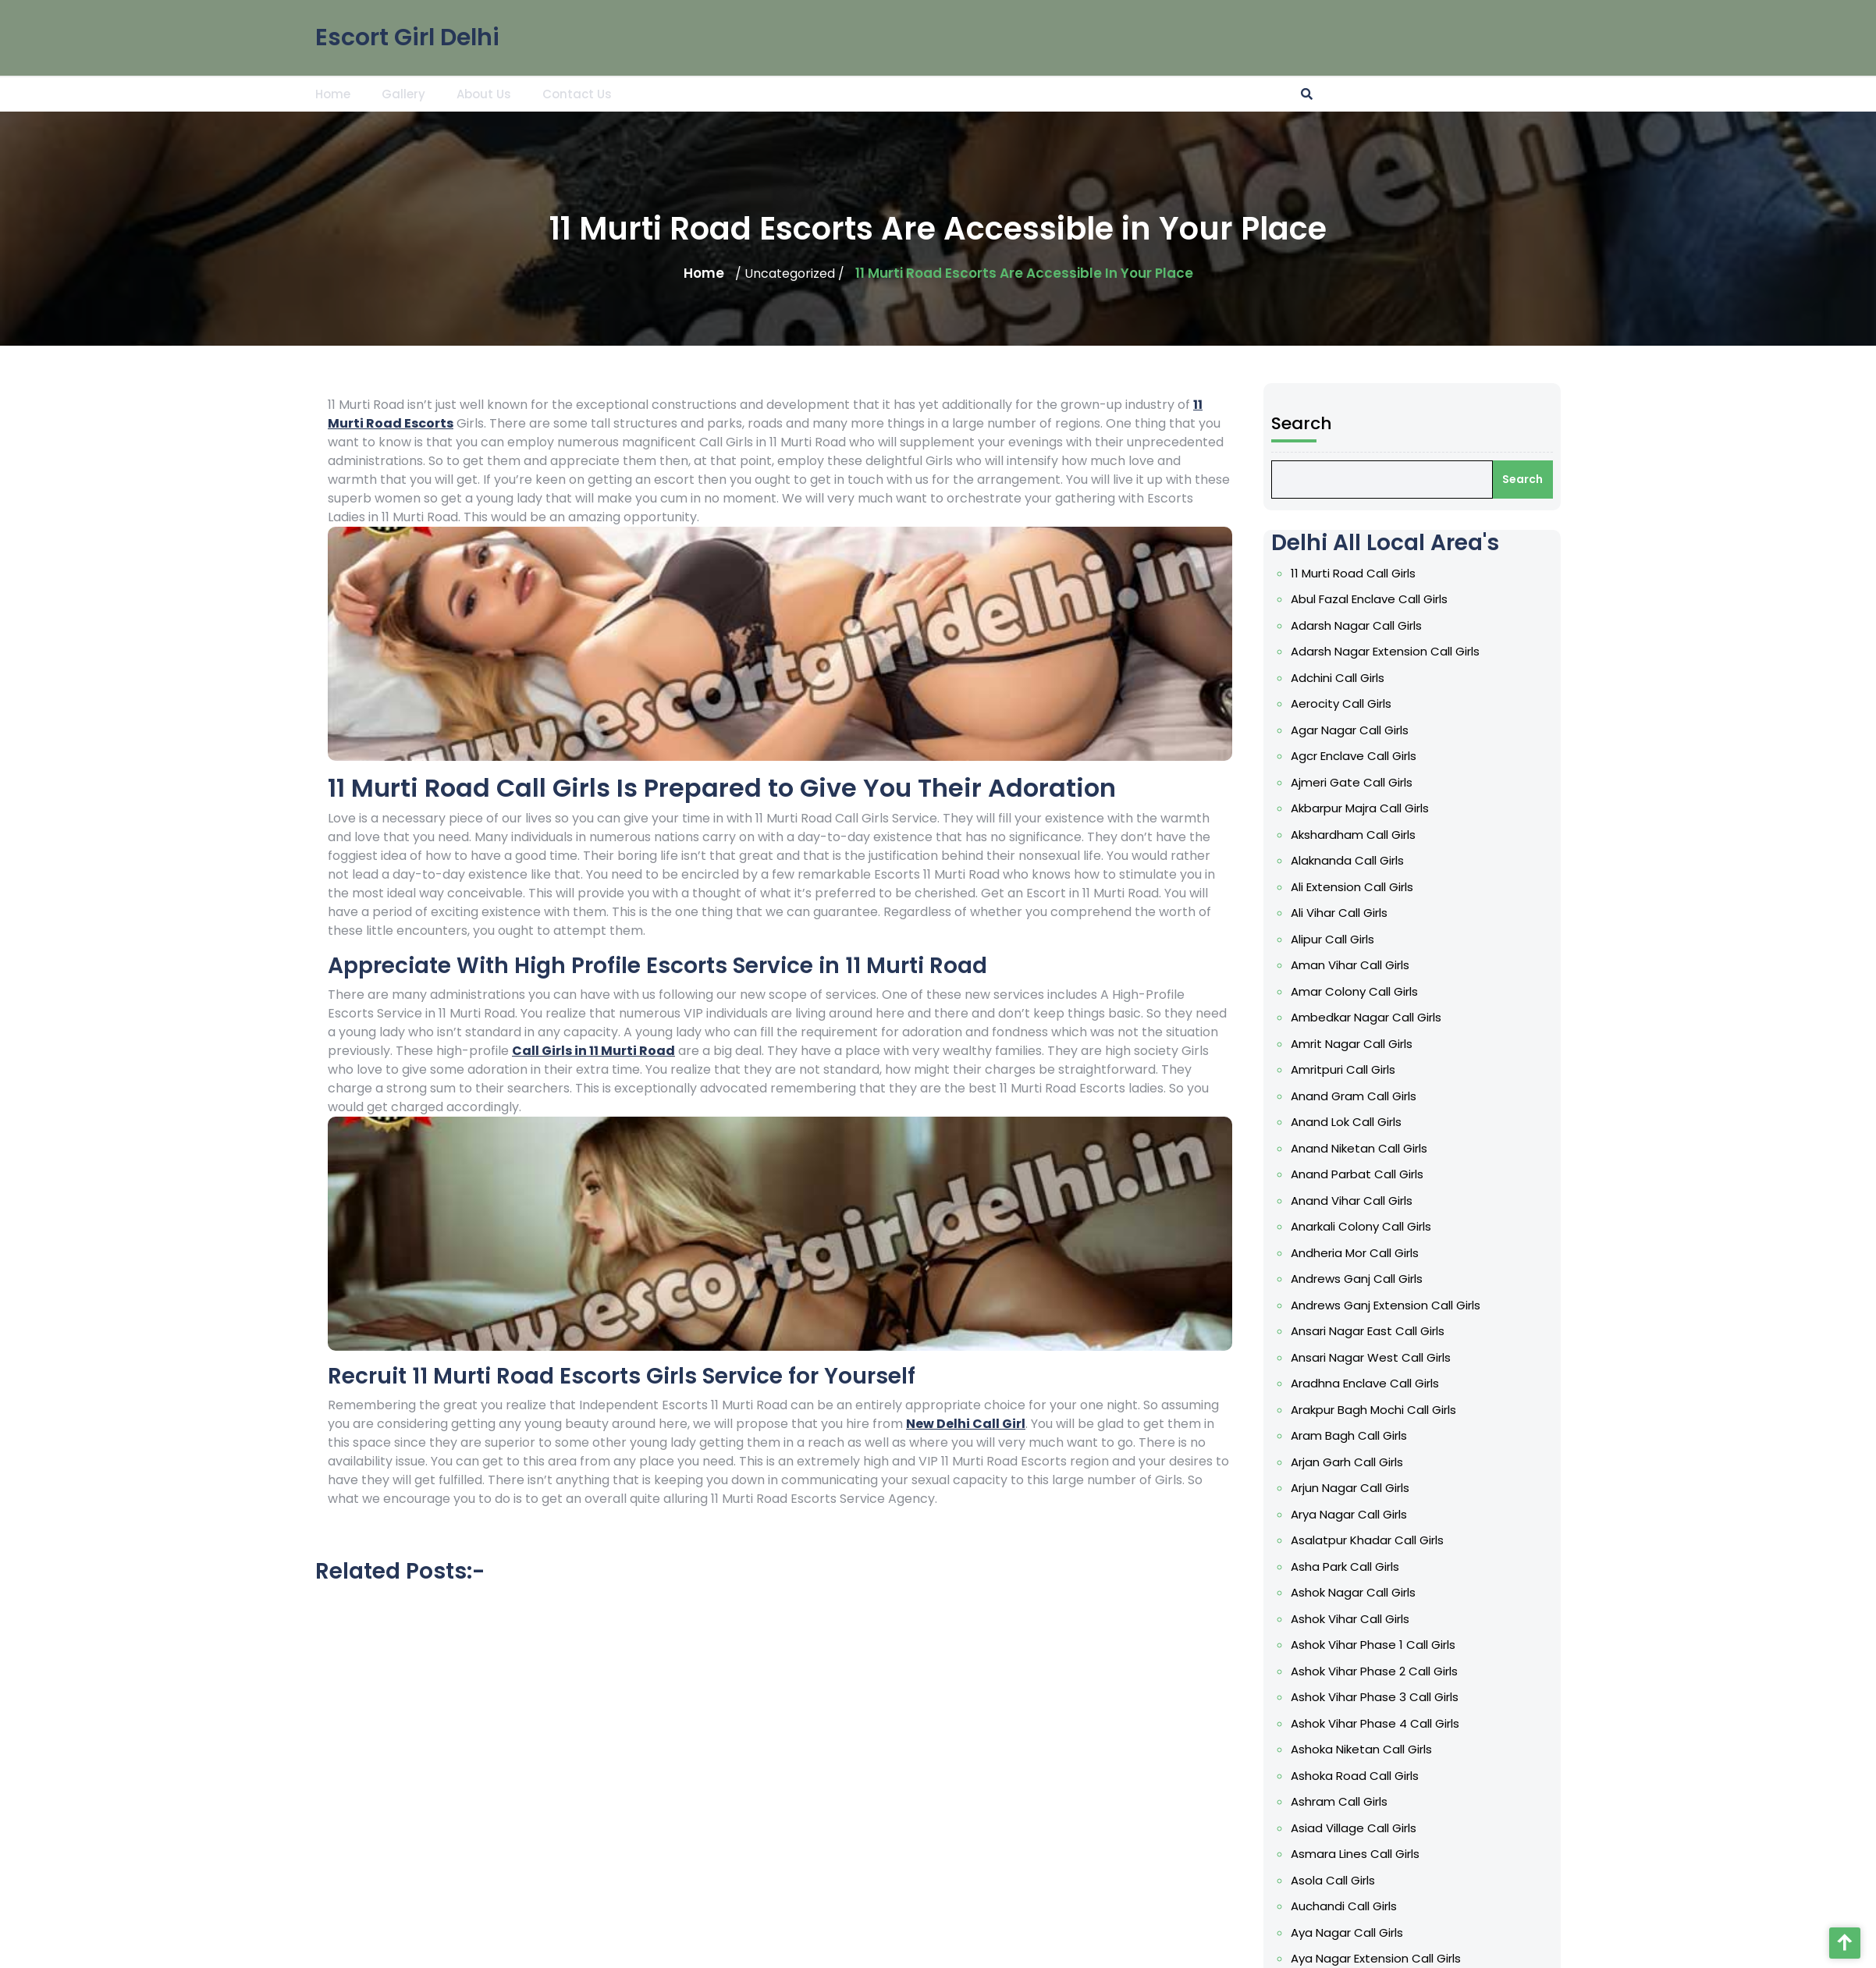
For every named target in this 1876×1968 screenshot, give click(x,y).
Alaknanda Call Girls (1360, 860)
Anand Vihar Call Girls (1365, 1200)
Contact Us (577, 92)
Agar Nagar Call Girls (1363, 730)
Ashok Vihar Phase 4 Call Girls (1388, 1723)
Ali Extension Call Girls (1365, 887)
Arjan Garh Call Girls (1360, 1462)
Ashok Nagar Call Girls (1366, 1592)
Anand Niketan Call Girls (1372, 1148)
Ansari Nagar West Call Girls (1384, 1357)
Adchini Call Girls (1351, 678)
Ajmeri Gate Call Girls (1365, 782)
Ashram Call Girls (1352, 1801)
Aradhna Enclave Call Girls (1378, 1383)
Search (1314, 423)
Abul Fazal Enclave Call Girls (1382, 599)
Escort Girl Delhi (407, 33)
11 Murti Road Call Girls (1366, 573)
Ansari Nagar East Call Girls (1381, 1331)
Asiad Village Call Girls (1367, 1828)
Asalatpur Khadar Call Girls (1380, 1540)
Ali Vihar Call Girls (1352, 912)
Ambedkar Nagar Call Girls (1379, 1017)
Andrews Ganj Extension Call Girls (1399, 1305)
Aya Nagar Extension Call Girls (1389, 1958)
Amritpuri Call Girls (1356, 1069)
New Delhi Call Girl (965, 1424)
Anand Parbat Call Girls (1370, 1174)
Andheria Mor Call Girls (1368, 1253)
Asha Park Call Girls (1358, 1566)
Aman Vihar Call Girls (1363, 965)
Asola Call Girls (1346, 1880)
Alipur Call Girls (1345, 939)
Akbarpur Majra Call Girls (1373, 808)
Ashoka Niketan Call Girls (1374, 1749)
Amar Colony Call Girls (1367, 991)
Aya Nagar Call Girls (1360, 1932)
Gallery (403, 92)
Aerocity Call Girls (1354, 703)
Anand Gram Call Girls (1367, 1096)
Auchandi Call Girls (1357, 1906)
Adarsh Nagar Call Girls (1369, 625)
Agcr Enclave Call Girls (1367, 756)
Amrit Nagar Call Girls (1365, 1044)
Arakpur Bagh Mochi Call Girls (1386, 1409)
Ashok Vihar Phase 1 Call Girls (1386, 1644)
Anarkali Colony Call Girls (1374, 1226)
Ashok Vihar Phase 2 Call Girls (1387, 1671)
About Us (484, 92)
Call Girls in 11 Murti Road (593, 1051)
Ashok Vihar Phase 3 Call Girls (1388, 1697)
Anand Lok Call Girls (1359, 1122)
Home (332, 92)
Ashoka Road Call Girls (1368, 1775)
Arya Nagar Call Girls (1362, 1514)
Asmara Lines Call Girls (1368, 1853)
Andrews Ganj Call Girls (1370, 1278)
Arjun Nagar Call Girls (1363, 1488)
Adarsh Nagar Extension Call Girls (1398, 651)
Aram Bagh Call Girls (1362, 1435)
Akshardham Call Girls (1366, 834)
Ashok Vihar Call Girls (1363, 1619)
